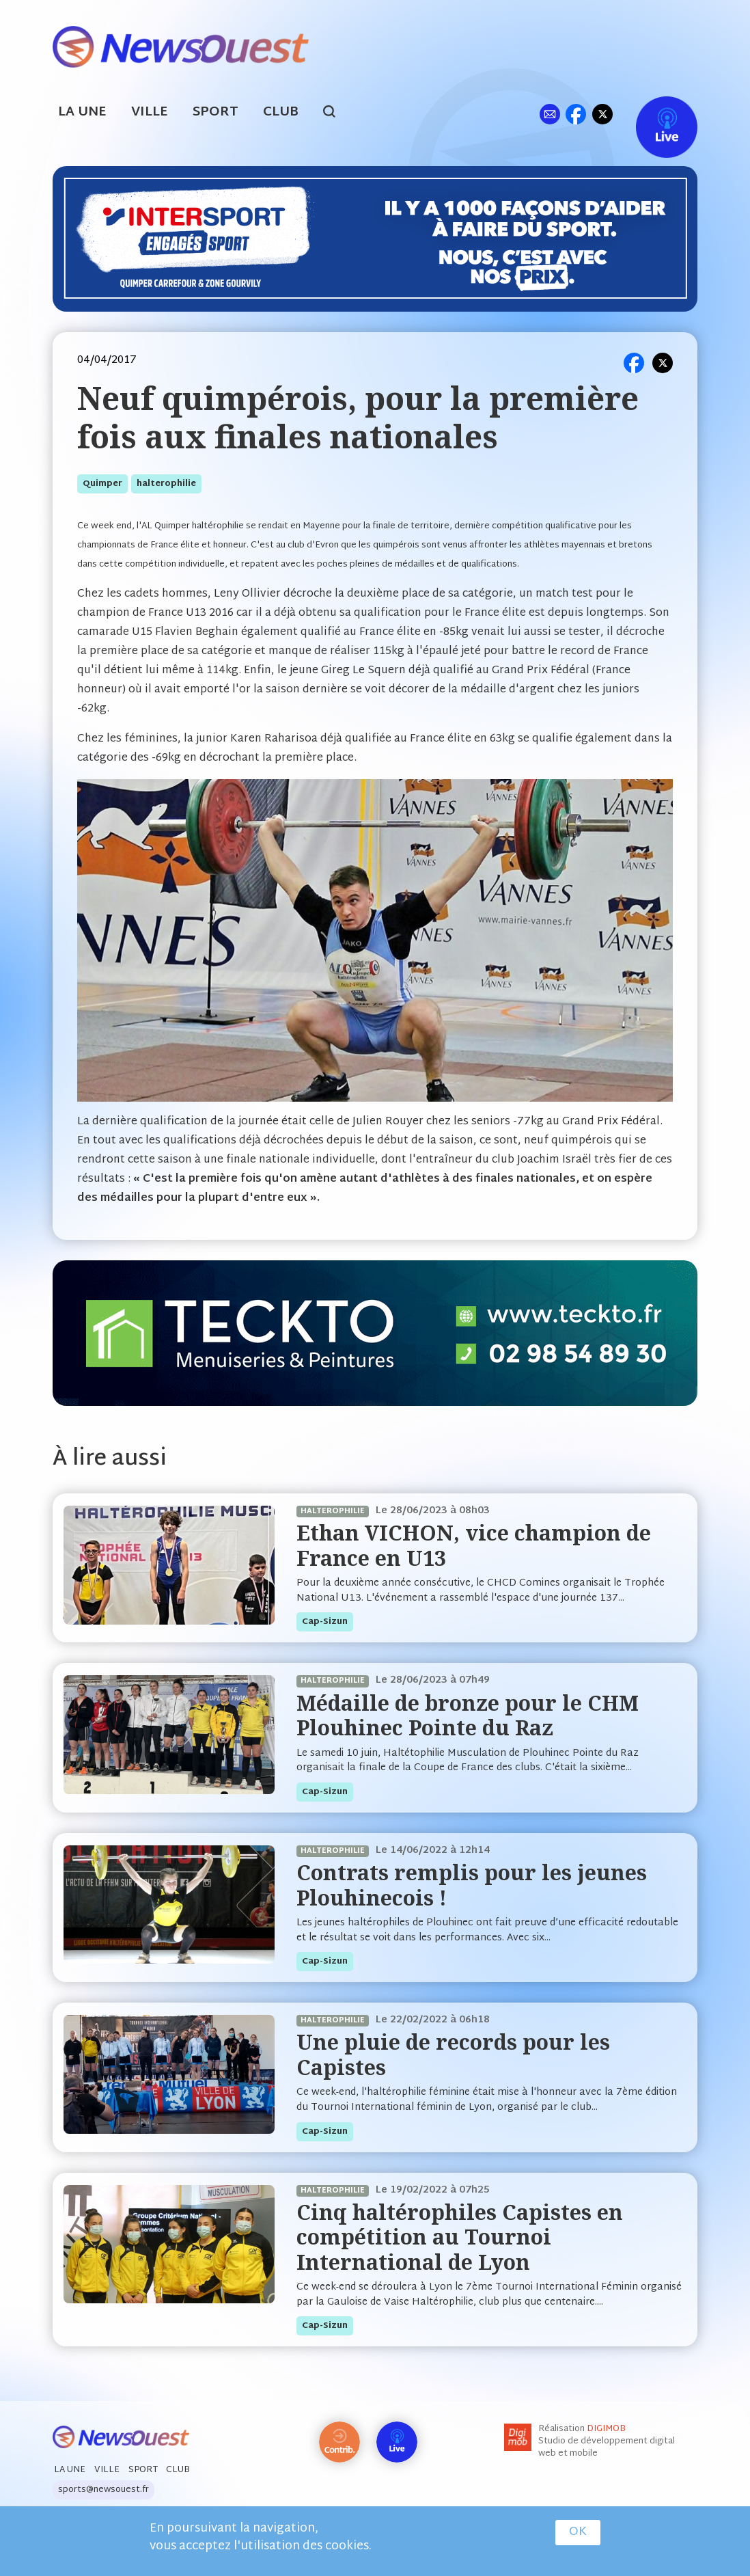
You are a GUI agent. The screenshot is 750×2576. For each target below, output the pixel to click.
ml (549, 114)
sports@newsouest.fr (103, 2490)
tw (602, 114)
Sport (215, 112)
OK (578, 2532)
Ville (149, 112)
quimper (102, 484)
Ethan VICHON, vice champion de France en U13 (473, 1545)
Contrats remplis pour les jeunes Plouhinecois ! (471, 1884)
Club (280, 112)
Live (652, 114)
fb (575, 114)
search (336, 113)
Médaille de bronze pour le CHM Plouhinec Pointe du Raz (467, 1715)
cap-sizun (325, 1622)
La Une (82, 112)
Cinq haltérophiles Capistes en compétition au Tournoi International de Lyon (459, 2237)
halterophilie (166, 484)
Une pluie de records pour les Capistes (453, 2054)
